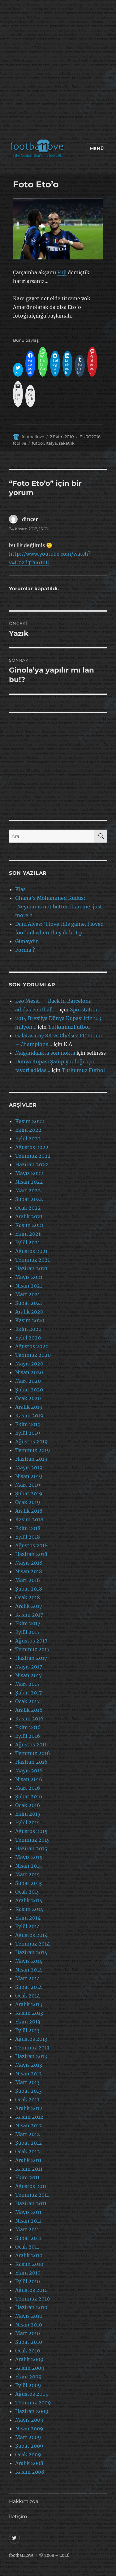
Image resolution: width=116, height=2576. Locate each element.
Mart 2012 (27, 2134)
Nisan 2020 (29, 1372)
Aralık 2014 (28, 1900)
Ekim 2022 (28, 1130)
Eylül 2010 (27, 2281)
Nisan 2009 (29, 2428)
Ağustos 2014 (31, 1935)
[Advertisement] (58, 71)
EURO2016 (90, 436)
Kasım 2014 (29, 1909)
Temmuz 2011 (32, 2195)
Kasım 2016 (29, 1718)
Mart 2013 (27, 2082)
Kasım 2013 (29, 2013)
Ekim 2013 (27, 2022)
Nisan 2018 (28, 1571)
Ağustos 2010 (31, 2290)
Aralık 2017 (28, 1606)
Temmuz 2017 (32, 1649)
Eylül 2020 (28, 1338)
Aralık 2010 (28, 2255)
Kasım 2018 (29, 1519)
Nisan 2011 (28, 2221)
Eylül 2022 (28, 1138)
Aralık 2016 (29, 1710)
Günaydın (27, 941)
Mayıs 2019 (29, 1467)
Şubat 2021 (28, 1303)
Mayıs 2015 (28, 1857)
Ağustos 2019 (31, 1441)
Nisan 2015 (28, 1866)
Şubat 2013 (28, 2091)
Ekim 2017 (27, 1623)
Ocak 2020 (28, 1398)
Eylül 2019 (27, 1433)
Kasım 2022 (29, 1121)
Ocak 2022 (28, 1208)
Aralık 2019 (29, 1407)
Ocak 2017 (27, 1701)
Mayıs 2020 (29, 1364)
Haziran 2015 (31, 1848)
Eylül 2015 (27, 1822)
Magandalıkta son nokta (45, 1053)
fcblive (19, 443)
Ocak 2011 (27, 2247)
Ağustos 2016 (31, 1744)
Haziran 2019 (31, 1459)
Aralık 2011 (28, 2160)
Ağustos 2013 (31, 2039)
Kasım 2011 (28, 2169)
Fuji (62, 272)
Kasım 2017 (29, 1615)
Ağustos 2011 (31, 2186)
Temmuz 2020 (33, 1355)
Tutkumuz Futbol (83, 1070)
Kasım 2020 (29, 1320)
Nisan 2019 (28, 1476)
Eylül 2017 (27, 1632)
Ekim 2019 (28, 1424)
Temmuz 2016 (32, 1753)
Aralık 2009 (29, 2359)
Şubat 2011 (28, 2238)
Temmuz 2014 (32, 1944)
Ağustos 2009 (32, 2394)
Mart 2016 (27, 1788)
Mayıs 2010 (28, 2316)
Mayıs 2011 (28, 2212)
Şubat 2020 (29, 1389)
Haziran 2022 (31, 1164)
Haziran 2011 (30, 2203)
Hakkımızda (23, 2501)
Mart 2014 (27, 1978)
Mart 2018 (27, 1580)
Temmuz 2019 (32, 1450)
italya (51, 443)
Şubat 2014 (28, 1987)
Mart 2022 (28, 1190)
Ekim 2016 (28, 1727)
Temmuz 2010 (32, 2299)
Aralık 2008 (29, 2463)
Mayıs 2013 (28, 2065)
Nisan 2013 (28, 2073)
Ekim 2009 (28, 2376)
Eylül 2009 (28, 2385)
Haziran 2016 (31, 1762)
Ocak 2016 (27, 1805)
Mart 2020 (28, 1381)
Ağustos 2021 (31, 1251)
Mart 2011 (27, 2229)
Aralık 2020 (29, 1312)
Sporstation (84, 1009)
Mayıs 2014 (28, 1961)
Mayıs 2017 (28, 1667)
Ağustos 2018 (31, 1545)
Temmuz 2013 (32, 2047)
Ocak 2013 (27, 2099)
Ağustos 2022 (32, 1147)
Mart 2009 (28, 2437)
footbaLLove (21, 2555)
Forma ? (25, 950)
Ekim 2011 (27, 2177)
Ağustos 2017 (31, 1641)
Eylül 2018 (27, 1537)
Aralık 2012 (28, 2108)
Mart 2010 (27, 2333)
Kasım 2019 (29, 1415)
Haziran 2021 (31, 1268)
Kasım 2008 (29, 2472)
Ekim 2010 (28, 2273)
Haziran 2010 (31, 2307)
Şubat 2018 (28, 1589)
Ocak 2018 (27, 1597)
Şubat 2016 (28, 1796)
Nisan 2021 (28, 1286)
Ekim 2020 (28, 1329)
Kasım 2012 (29, 2117)
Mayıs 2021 (28, 1277)
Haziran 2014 (31, 1952)
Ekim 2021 (28, 1234)
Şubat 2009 (29, 2446)
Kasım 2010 (29, 2264)
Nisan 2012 (28, 2125)
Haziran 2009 (32, 2411)
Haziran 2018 (31, 1554)
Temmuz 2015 (32, 1840)
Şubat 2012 (28, 2143)
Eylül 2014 (27, 1926)
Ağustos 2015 (31, 1831)
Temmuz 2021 (32, 1260)
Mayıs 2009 (29, 2420)
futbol (38, 443)
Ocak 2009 (28, 2454)
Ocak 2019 (27, 1502)
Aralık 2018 (28, 1511)
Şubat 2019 (28, 1493)
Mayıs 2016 (29, 1770)
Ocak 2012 (27, 2151)
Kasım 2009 (30, 2368)
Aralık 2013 (28, 2004)
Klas (20, 889)
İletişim (18, 2516)
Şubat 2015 (28, 1883)
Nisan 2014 (28, 1970)
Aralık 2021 (28, 1216)
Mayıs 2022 (29, 1173)
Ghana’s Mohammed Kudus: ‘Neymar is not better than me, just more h (58, 906)
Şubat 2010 (28, 2342)
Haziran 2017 (31, 1658)
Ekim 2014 (28, 1918)
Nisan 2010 (28, 2325)
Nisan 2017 (28, 1675)
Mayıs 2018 (28, 1563)
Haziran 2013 (31, 2056)
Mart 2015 (27, 1874)
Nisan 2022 (29, 1182)
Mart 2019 (27, 1485)
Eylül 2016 (27, 1736)
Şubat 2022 (29, 1199)
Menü (97, 148)
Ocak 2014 (27, 1996)
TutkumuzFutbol (69, 1027)
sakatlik (67, 443)
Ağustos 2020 (32, 1346)
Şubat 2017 (28, 1693)
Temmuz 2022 (33, 1156)
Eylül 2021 (27, 1242)
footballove (33, 436)
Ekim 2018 (28, 1528)
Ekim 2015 (28, 1814)
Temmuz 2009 (33, 2402)
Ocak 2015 (27, 1892)
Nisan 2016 (28, 1779)
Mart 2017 (27, 1684)
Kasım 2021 (29, 1225)
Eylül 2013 (27, 2030)
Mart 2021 (27, 1294)
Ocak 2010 (27, 2350)
